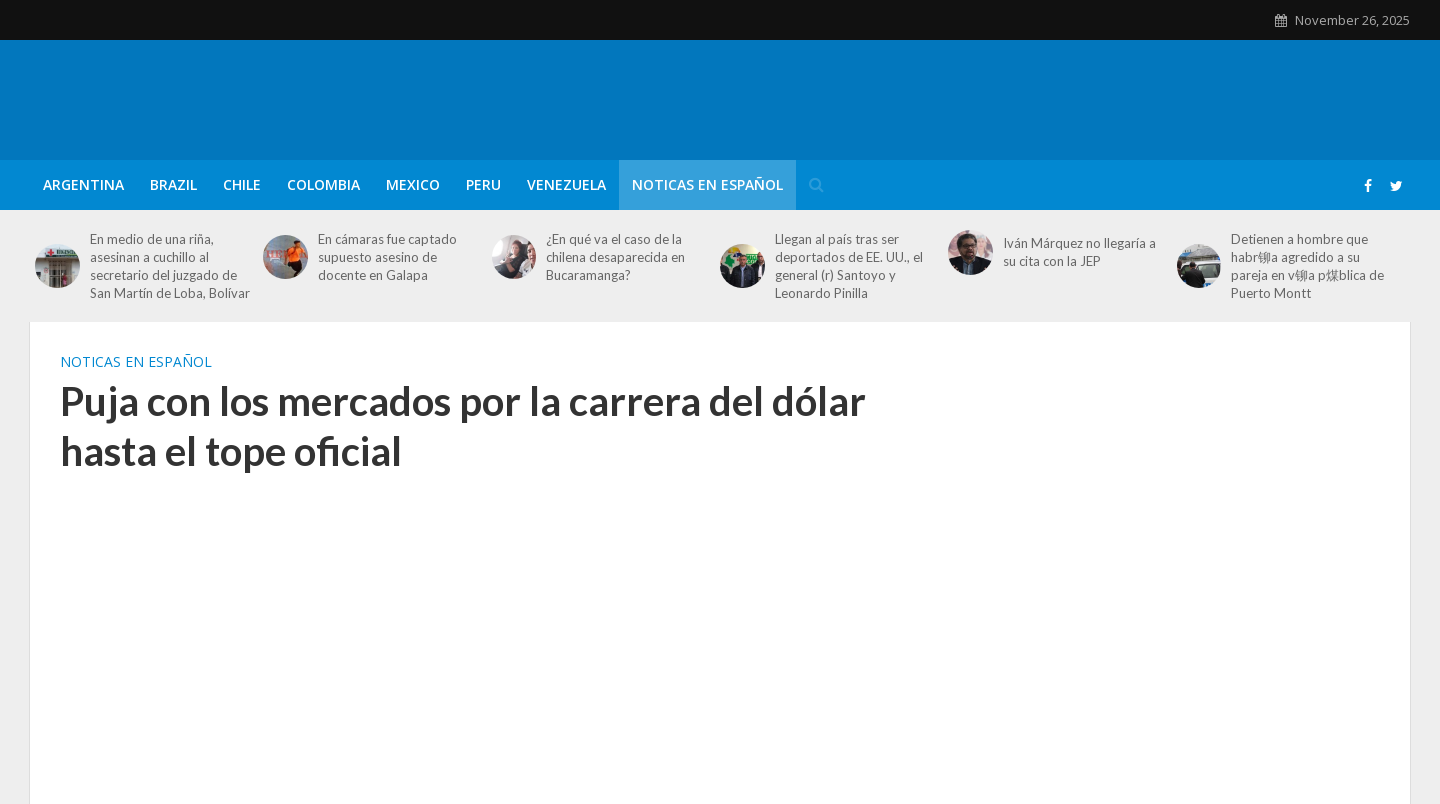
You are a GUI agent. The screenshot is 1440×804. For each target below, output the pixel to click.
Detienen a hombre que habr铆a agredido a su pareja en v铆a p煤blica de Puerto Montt (1307, 266)
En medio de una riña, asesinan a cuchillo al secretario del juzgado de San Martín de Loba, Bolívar (170, 266)
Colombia (323, 184)
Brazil (173, 184)
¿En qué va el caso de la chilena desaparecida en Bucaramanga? (615, 257)
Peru (483, 184)
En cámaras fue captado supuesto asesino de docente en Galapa (387, 257)
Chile (242, 184)
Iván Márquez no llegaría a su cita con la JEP (1079, 252)
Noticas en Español (707, 184)
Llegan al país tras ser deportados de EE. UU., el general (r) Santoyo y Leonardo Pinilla (849, 266)
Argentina (83, 184)
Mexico (413, 184)
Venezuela (566, 184)
